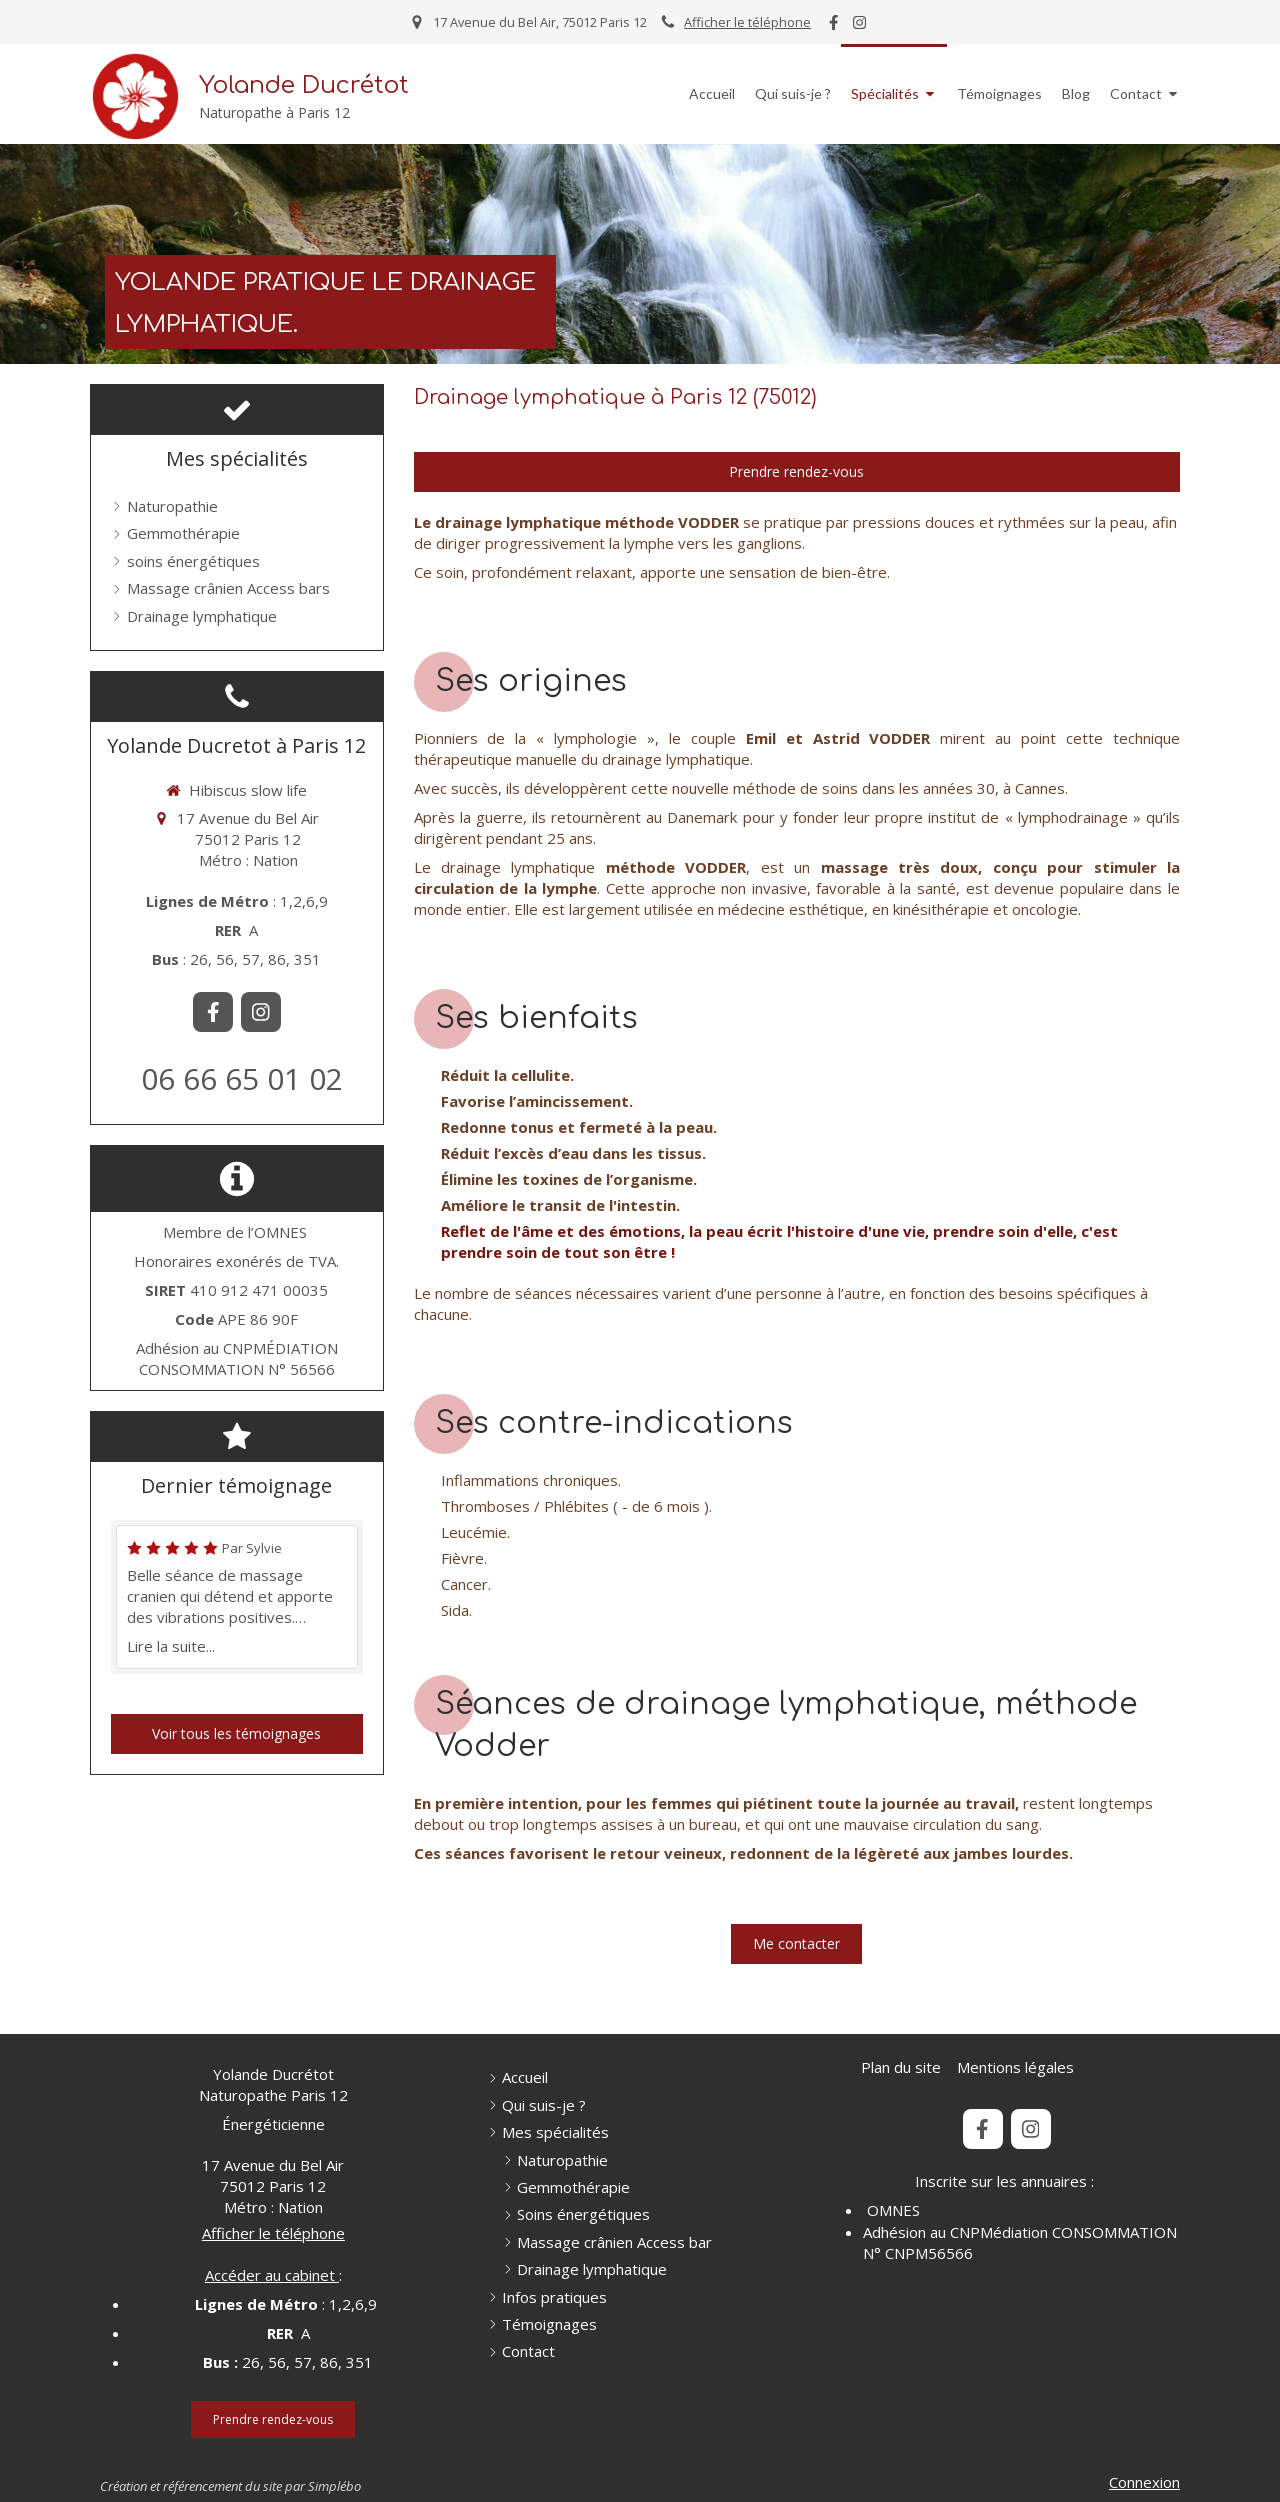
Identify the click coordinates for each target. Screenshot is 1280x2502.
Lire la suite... (171, 1646)
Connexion (1144, 2482)
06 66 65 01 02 (242, 1078)
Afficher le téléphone (747, 22)
